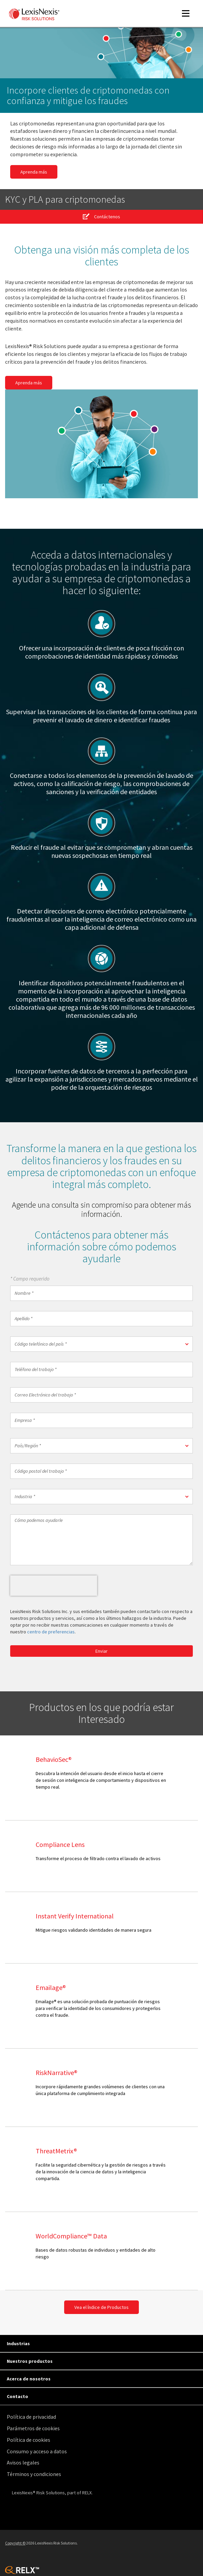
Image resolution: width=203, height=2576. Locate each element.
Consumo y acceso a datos (37, 2451)
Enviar (101, 1651)
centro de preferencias (51, 1632)
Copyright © (15, 2542)
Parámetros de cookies (33, 2428)
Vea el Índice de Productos (101, 2307)
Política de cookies (28, 2439)
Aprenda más (33, 172)
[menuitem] (103, 2417)
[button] (101, 1344)
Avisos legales (23, 2462)
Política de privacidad (31, 2416)
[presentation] (53, 1585)
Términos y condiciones (34, 2474)
